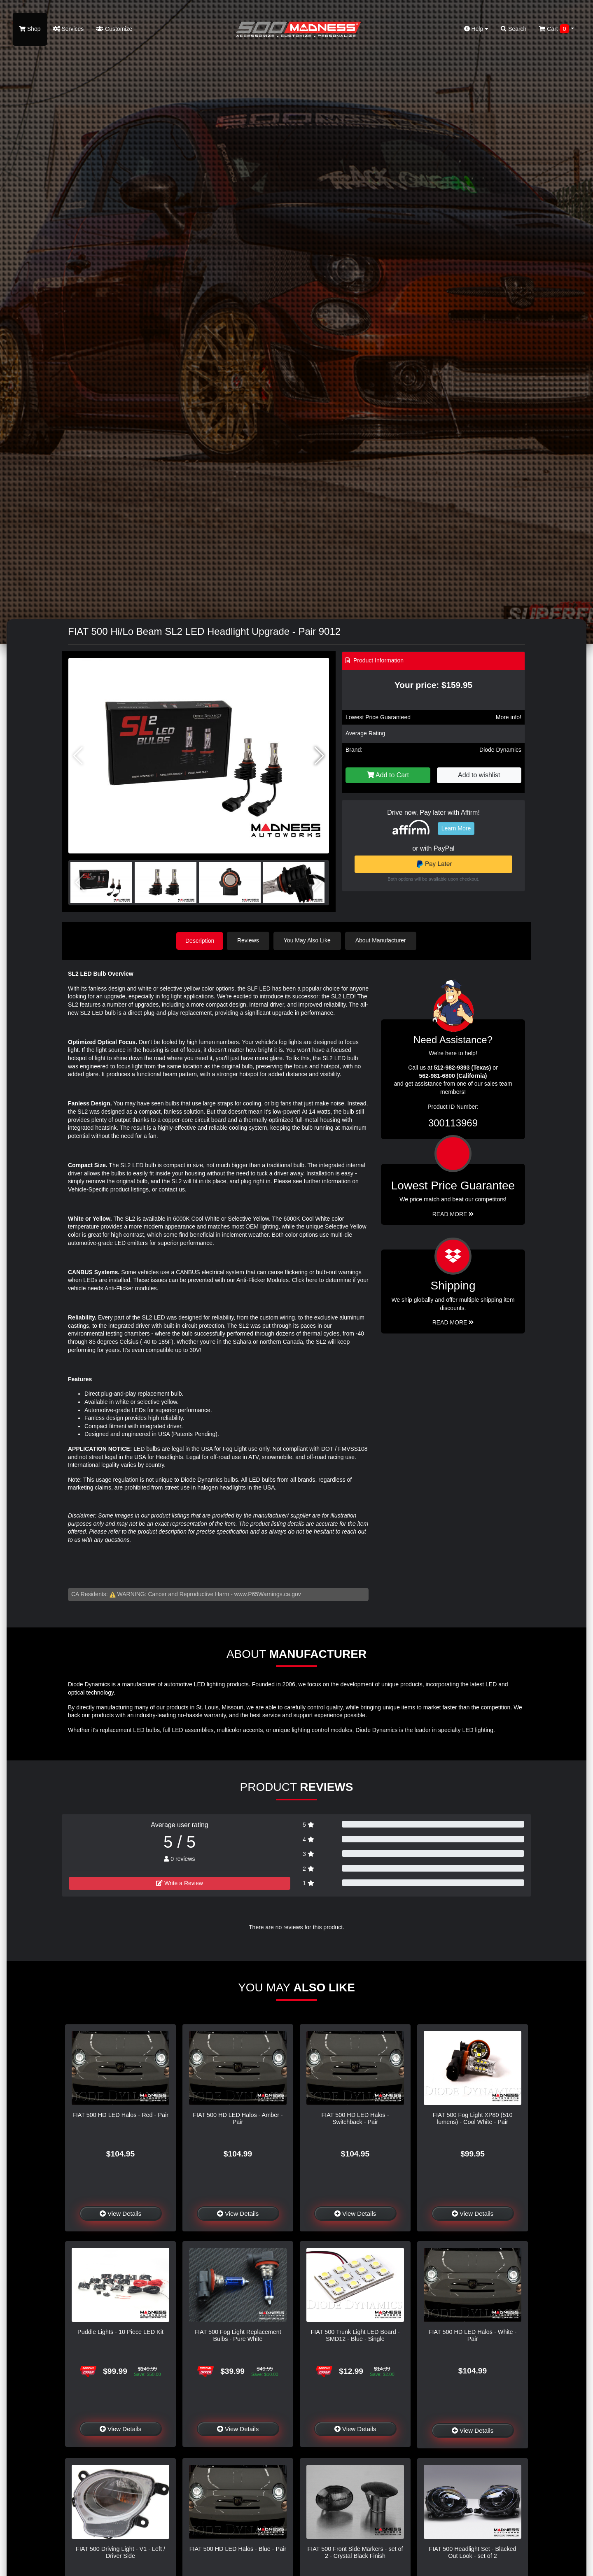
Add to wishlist (479, 775)
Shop (30, 29)
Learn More (456, 828)
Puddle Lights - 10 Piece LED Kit (120, 2331)
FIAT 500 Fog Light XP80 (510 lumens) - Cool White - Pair (473, 2118)
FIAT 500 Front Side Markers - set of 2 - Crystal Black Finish (355, 2552)
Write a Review (179, 1882)
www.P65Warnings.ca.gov (267, 1593)
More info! (508, 717)
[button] (319, 756)
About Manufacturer (382, 940)
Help (476, 29)
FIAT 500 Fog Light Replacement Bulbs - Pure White (237, 2335)
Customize (114, 29)
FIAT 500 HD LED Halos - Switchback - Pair (355, 2118)
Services (68, 29)
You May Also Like (308, 940)
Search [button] (513, 29)
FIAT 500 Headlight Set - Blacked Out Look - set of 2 (472, 2552)
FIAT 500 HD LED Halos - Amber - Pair (238, 2118)
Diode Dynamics (500, 749)
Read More (453, 1213)
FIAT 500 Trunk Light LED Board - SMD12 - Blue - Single (355, 2335)
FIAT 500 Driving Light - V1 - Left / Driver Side (120, 2552)
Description (199, 940)
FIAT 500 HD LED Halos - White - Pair (473, 2335)
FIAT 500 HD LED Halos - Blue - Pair (237, 2548)
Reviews (250, 940)
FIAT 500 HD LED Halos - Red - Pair (120, 2114)
